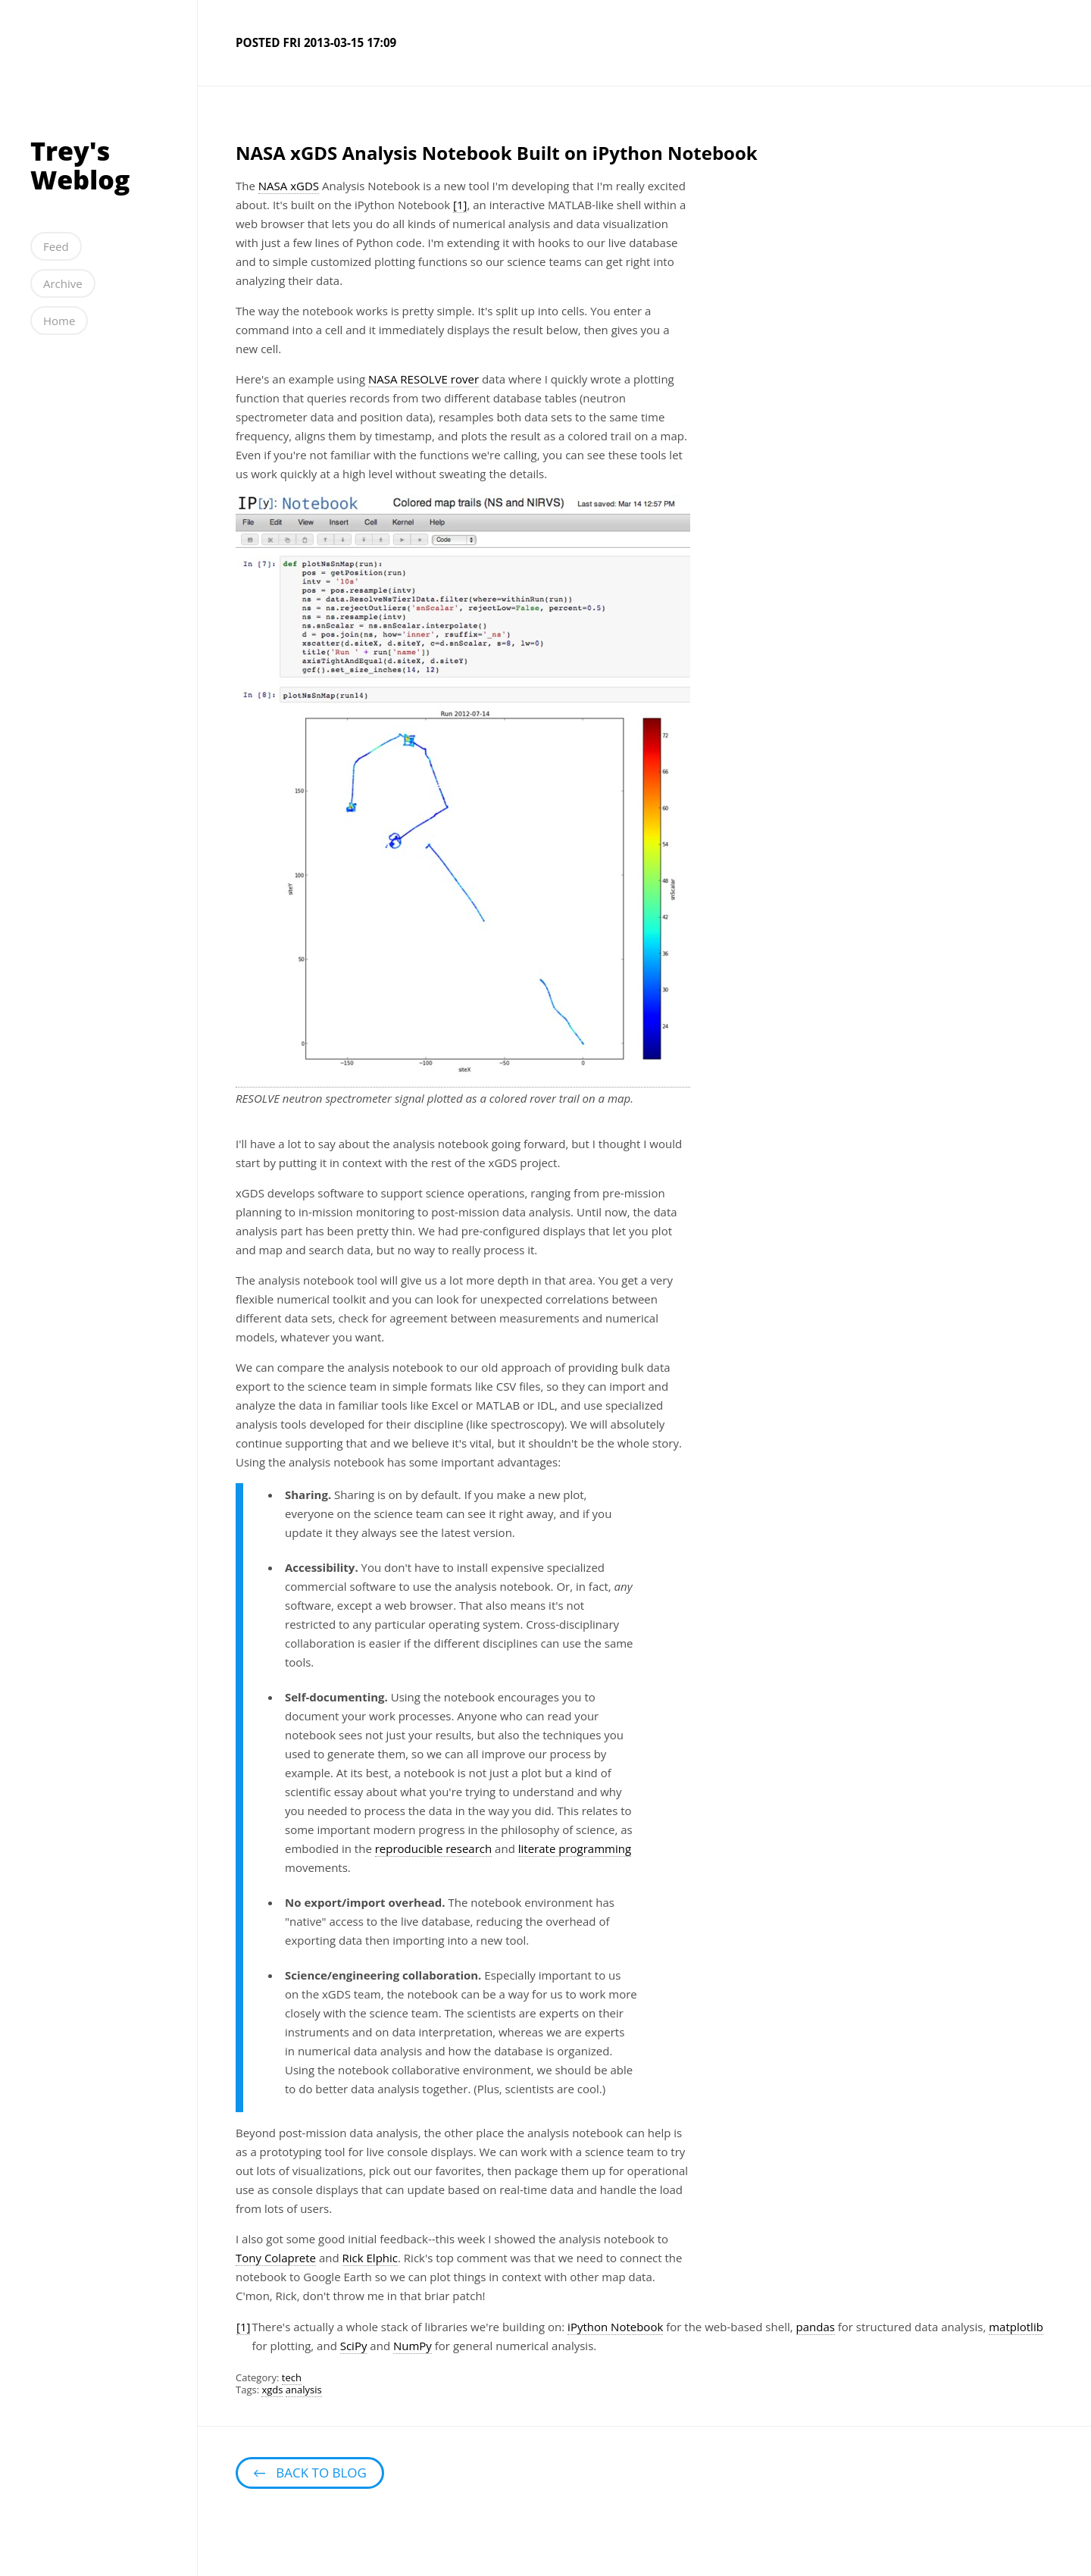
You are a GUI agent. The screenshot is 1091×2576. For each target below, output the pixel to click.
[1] (460, 204)
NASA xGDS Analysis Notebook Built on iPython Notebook (497, 152)
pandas (815, 2326)
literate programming (574, 1848)
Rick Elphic (370, 2257)
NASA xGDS (288, 185)
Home (59, 320)
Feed (56, 246)
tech (292, 2377)
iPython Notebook (615, 2326)
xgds (272, 2389)
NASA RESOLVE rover (423, 379)
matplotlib (1016, 2326)
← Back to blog (310, 2472)
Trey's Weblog (80, 165)
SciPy (353, 2345)
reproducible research (433, 1848)
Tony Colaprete (276, 2257)
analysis (304, 2389)
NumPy (412, 2345)
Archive (63, 283)
